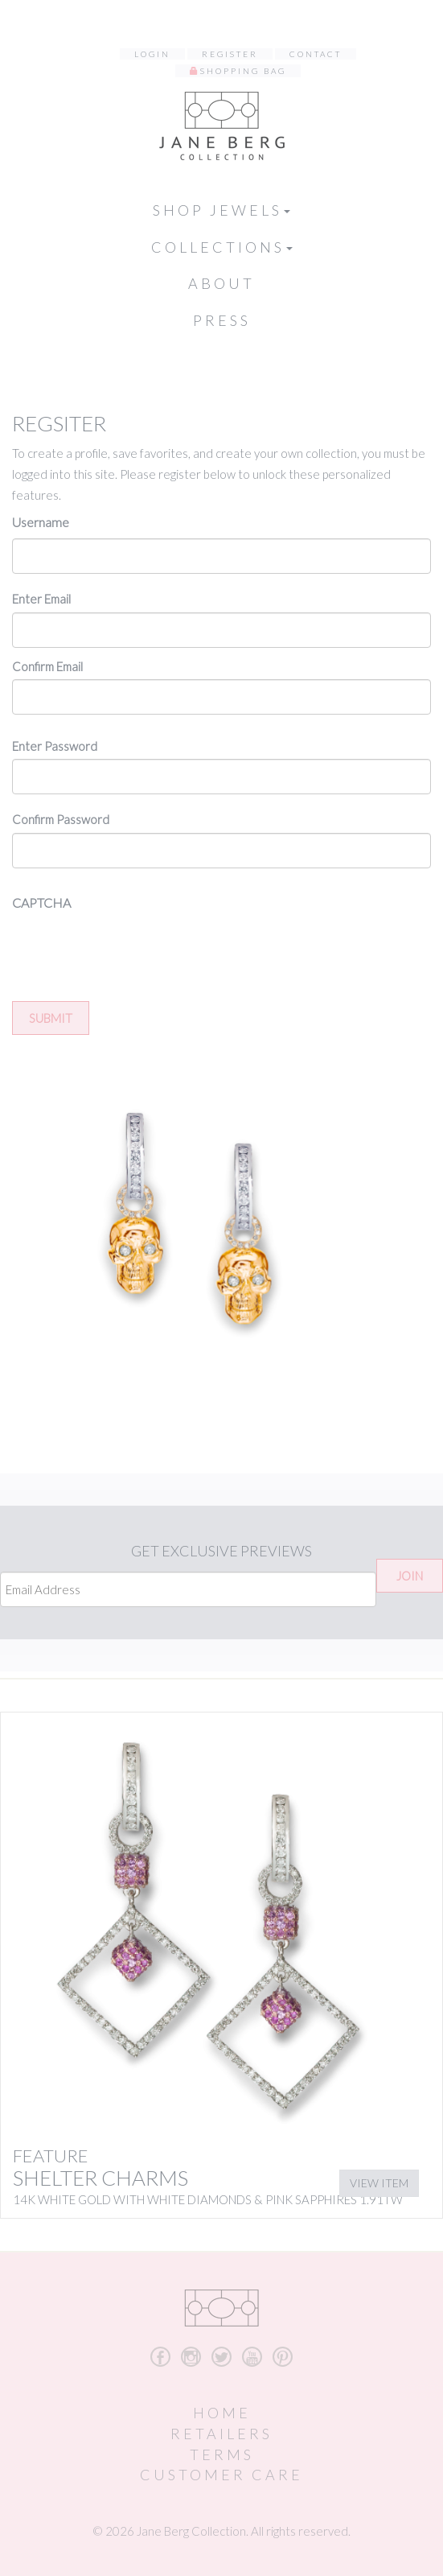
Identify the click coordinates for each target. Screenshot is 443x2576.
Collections (222, 247)
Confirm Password (60, 819)
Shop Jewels (221, 210)
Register (230, 54)
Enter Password (54, 746)
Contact (315, 54)
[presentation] (134, 950)
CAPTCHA (41, 902)
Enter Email (41, 598)
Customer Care (221, 2474)
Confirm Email (47, 666)
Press (222, 320)
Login (152, 54)
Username (40, 522)
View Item (379, 2183)
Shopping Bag (243, 71)
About (221, 283)
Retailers (221, 2433)
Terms (222, 2454)
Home (222, 2412)
